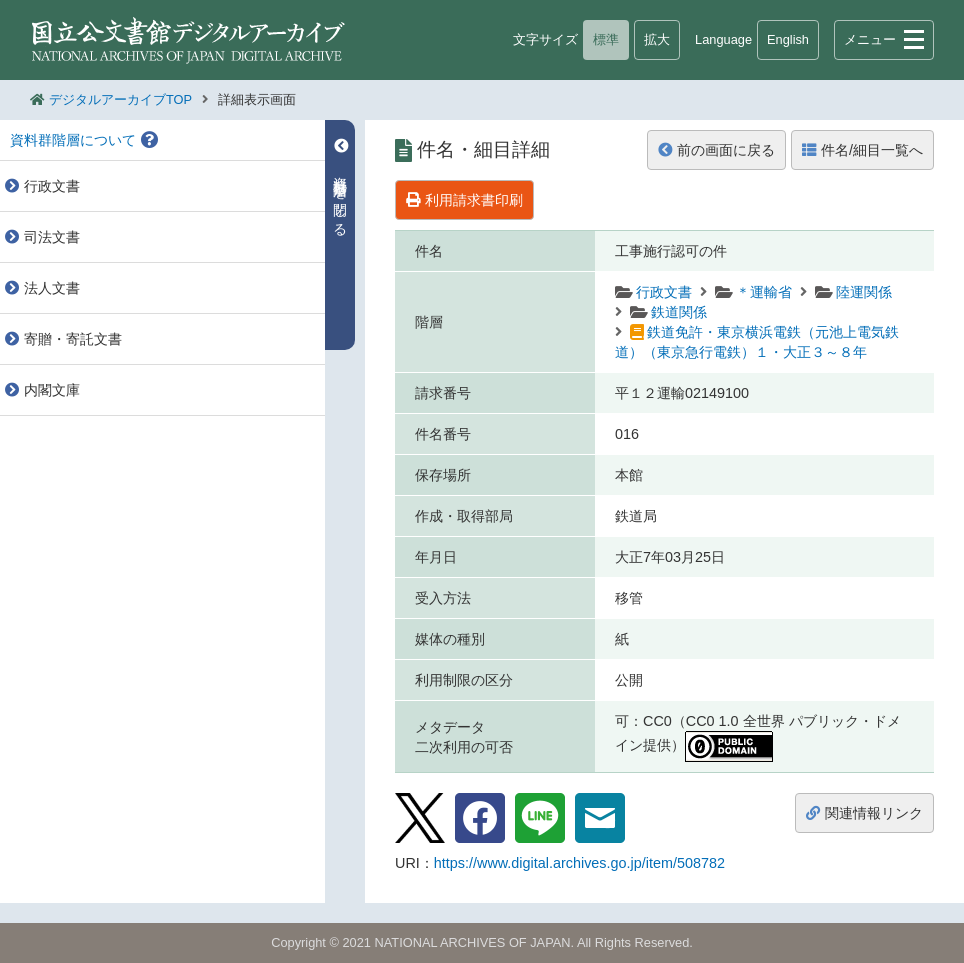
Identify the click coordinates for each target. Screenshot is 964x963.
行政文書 (664, 292)
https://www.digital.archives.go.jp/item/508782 (579, 863)
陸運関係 (864, 292)
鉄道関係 (679, 312)
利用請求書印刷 (464, 200)
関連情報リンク (864, 813)
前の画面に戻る (716, 150)
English (788, 39)
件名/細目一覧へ (862, 150)
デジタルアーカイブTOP (120, 99)
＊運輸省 (764, 292)
